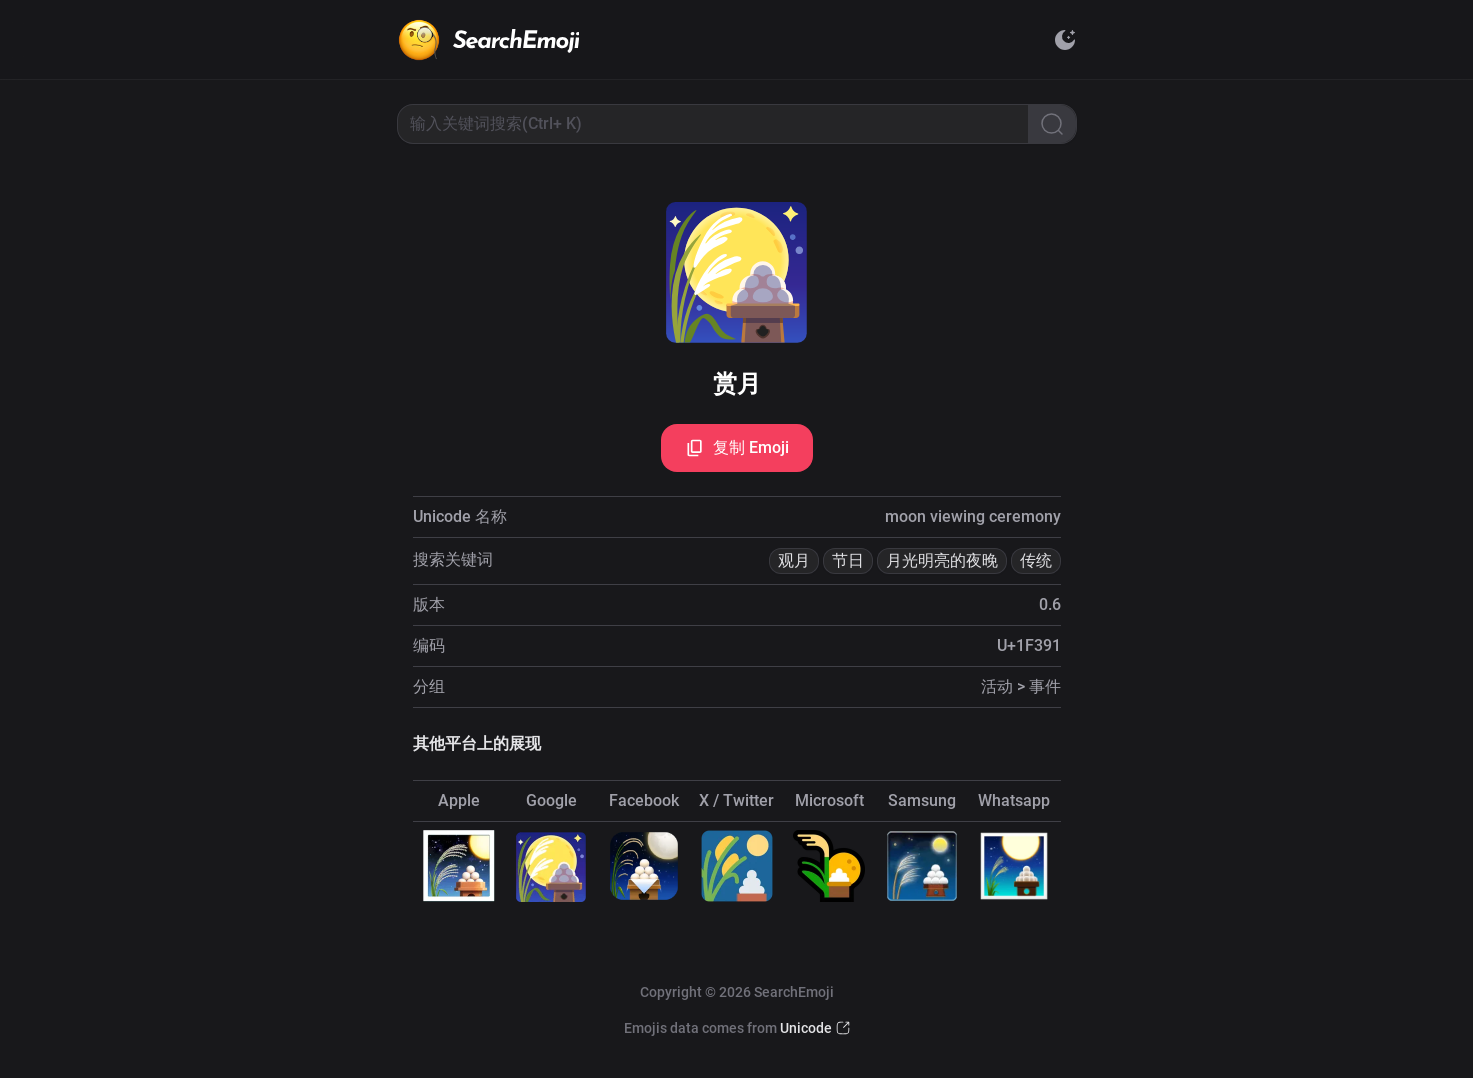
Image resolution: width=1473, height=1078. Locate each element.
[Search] (1052, 124)
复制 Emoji (737, 448)
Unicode (806, 1028)
